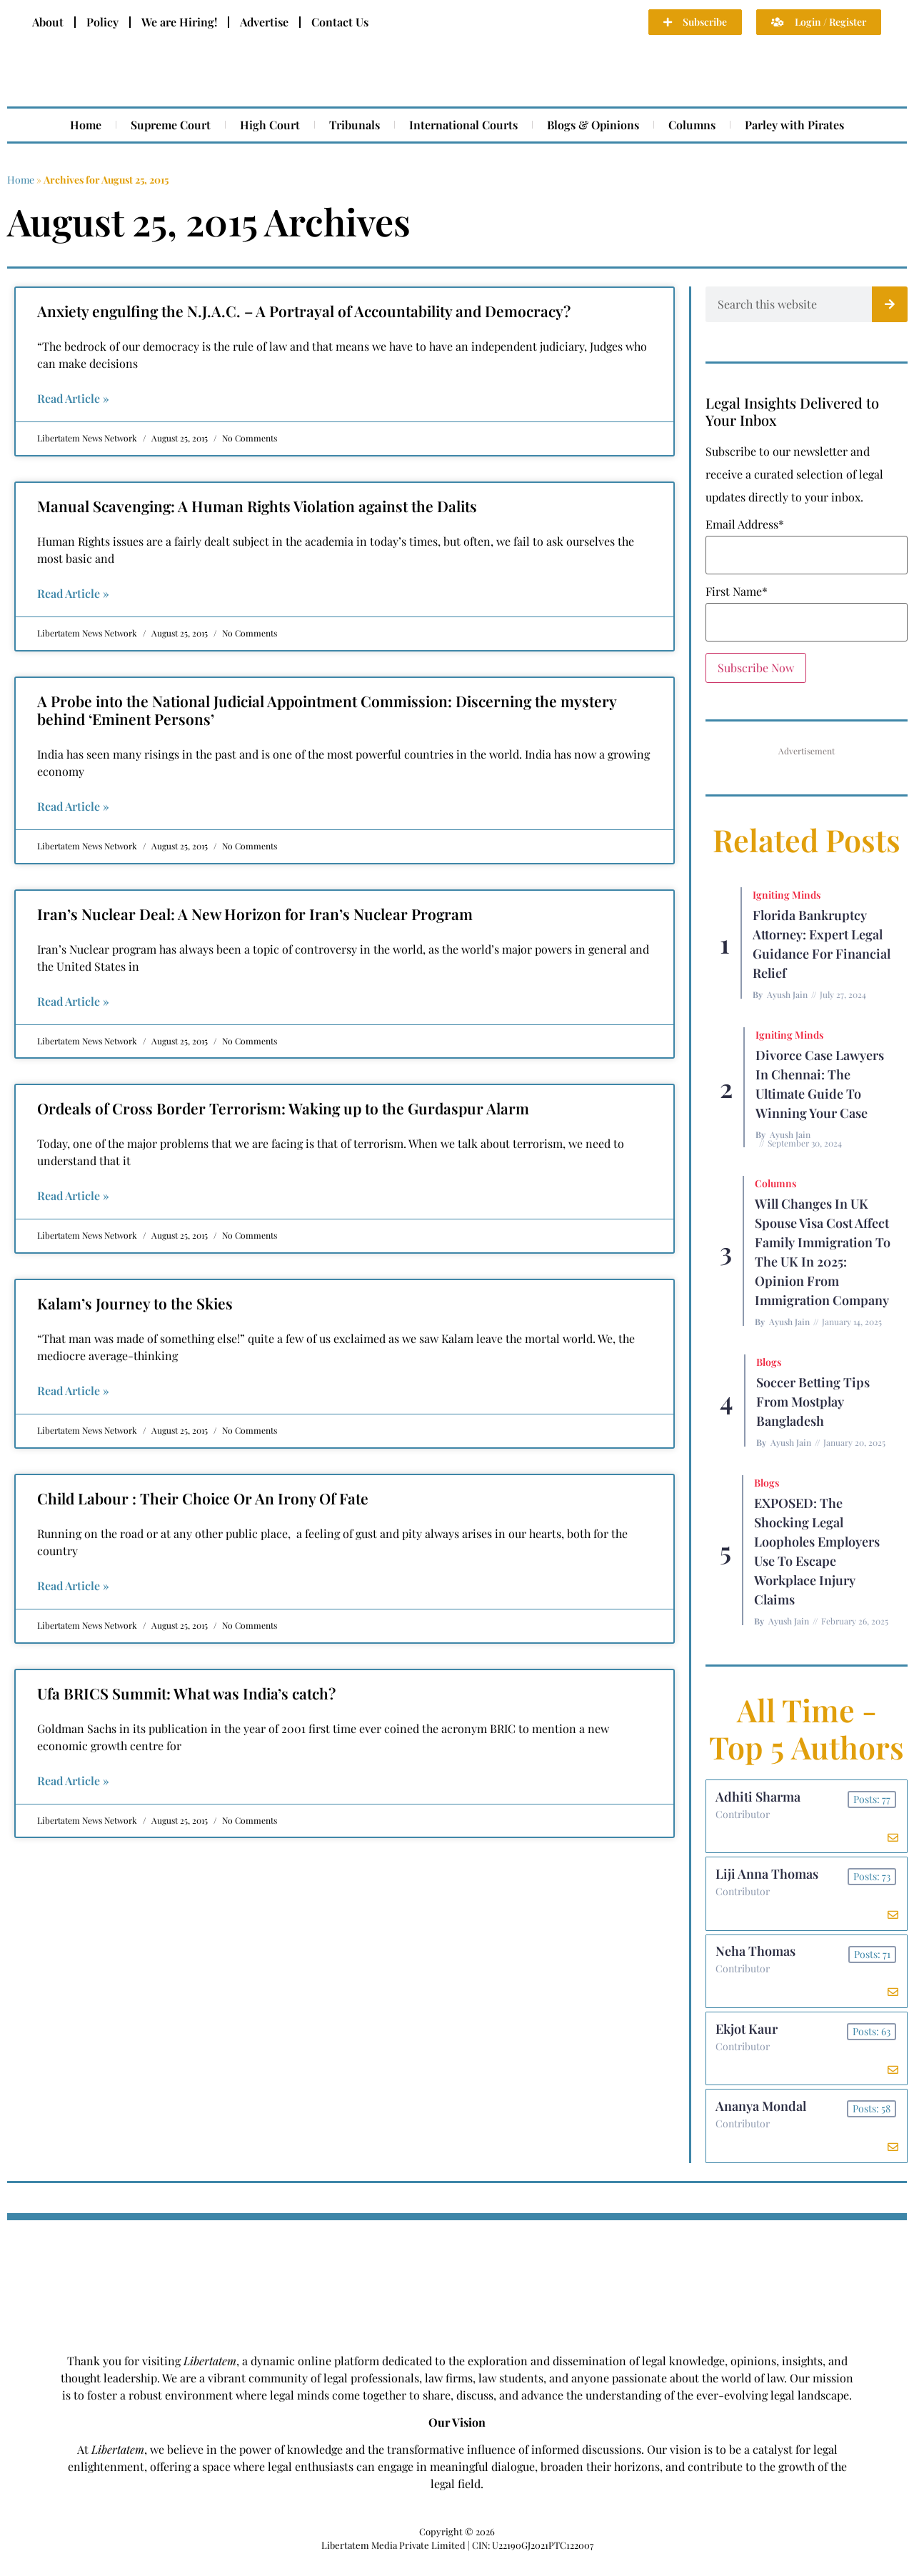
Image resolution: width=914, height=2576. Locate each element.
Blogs (768, 1362)
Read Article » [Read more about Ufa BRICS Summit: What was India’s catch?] (73, 1780)
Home (85, 124)
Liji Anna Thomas (768, 1878)
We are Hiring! (179, 21)
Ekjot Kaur (748, 2040)
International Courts (463, 124)
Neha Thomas (757, 1959)
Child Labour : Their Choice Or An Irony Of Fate (202, 1498)
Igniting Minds (786, 895)
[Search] (890, 304)
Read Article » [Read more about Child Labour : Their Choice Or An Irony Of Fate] (73, 1585)
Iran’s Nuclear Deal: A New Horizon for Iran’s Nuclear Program (255, 914)
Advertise (264, 21)
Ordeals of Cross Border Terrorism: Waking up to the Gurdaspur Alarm (283, 1108)
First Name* (736, 591)
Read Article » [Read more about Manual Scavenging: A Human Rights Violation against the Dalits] (73, 593)
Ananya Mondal (762, 2121)
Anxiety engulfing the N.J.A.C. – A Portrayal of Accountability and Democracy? (304, 311)
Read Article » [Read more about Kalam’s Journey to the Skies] (73, 1390)
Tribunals (354, 124)
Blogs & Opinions (593, 124)
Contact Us (339, 21)
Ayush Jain (787, 994)
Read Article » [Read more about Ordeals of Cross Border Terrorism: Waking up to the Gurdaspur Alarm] (73, 1195)
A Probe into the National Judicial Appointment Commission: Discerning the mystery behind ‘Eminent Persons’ (326, 710)
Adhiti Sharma (759, 1798)
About (48, 21)
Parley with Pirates (794, 124)
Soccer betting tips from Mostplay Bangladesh (813, 1401)
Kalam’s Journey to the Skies (135, 1303)
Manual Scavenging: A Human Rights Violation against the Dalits (257, 506)
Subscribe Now (756, 667)
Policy (102, 21)
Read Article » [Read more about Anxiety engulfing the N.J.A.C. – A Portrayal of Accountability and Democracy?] (73, 398)
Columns (691, 124)
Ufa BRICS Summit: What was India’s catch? (186, 1693)
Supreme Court (171, 124)
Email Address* (744, 524)
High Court (270, 124)
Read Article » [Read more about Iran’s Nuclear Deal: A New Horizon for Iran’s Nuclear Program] (73, 1001)
